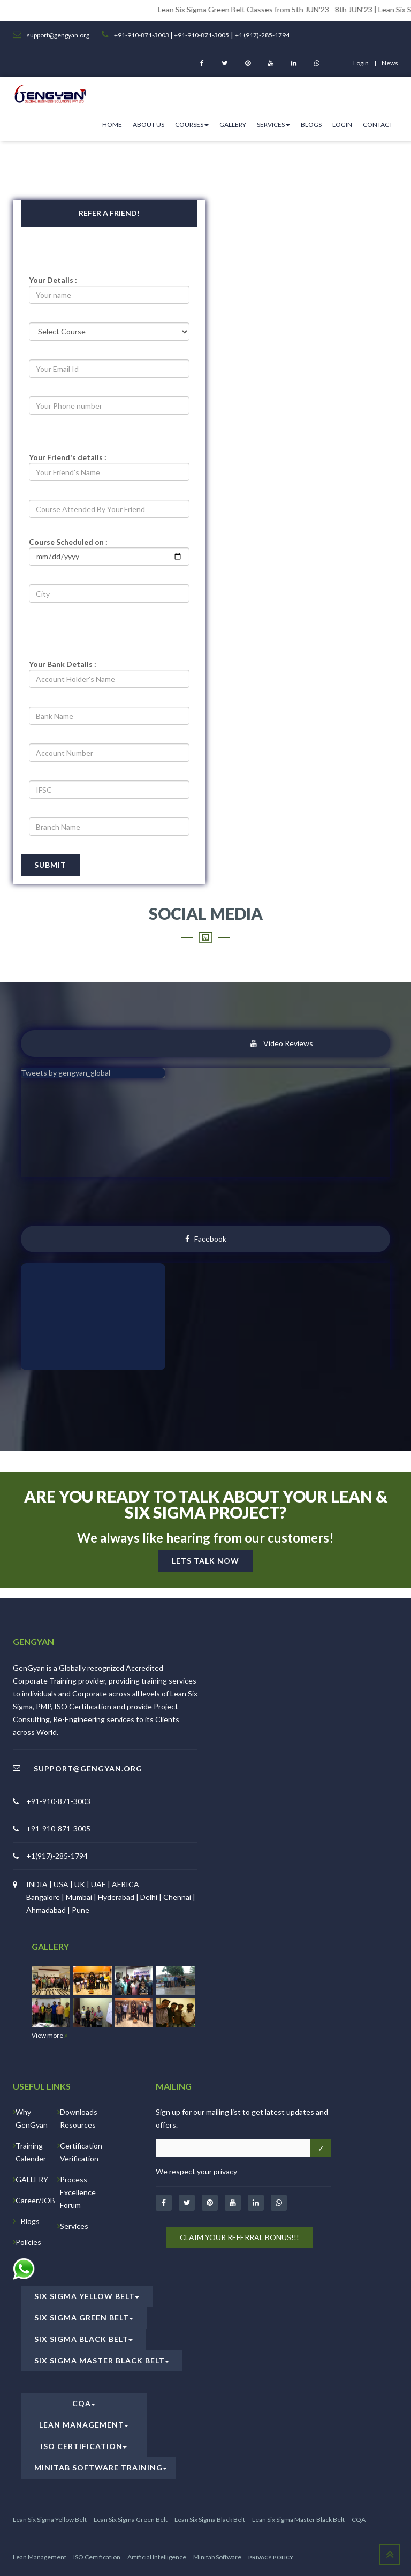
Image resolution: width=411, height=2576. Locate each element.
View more (50, 2035)
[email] (109, 368)
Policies (28, 2242)
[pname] (109, 295)
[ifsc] (109, 789)
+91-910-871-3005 (201, 35)
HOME (112, 125)
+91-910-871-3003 (142, 35)
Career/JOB (35, 2200)
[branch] (109, 826)
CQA (83, 2403)
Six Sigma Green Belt (83, 2317)
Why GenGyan (32, 2118)
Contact (378, 125)
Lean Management (83, 2424)
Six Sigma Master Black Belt (101, 2360)
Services (273, 125)
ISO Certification (84, 2446)
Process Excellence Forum (78, 2192)
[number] (109, 405)
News (390, 63)
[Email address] (233, 2148)
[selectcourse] (109, 331)
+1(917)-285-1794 (57, 1855)
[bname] (109, 716)
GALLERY (32, 2179)
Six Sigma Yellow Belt (86, 2296)
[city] (109, 593)
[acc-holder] (109, 679)
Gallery (232, 125)
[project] (109, 556)
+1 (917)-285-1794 (262, 35)
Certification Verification (81, 2152)
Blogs (311, 125)
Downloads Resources (78, 2118)
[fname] (109, 472)
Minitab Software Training (100, 2467)
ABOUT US (148, 125)
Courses (192, 125)
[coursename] (109, 509)
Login (342, 125)
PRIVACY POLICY (270, 2557)
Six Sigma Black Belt (83, 2339)
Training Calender (31, 2152)
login (361, 63)
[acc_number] (109, 752)
